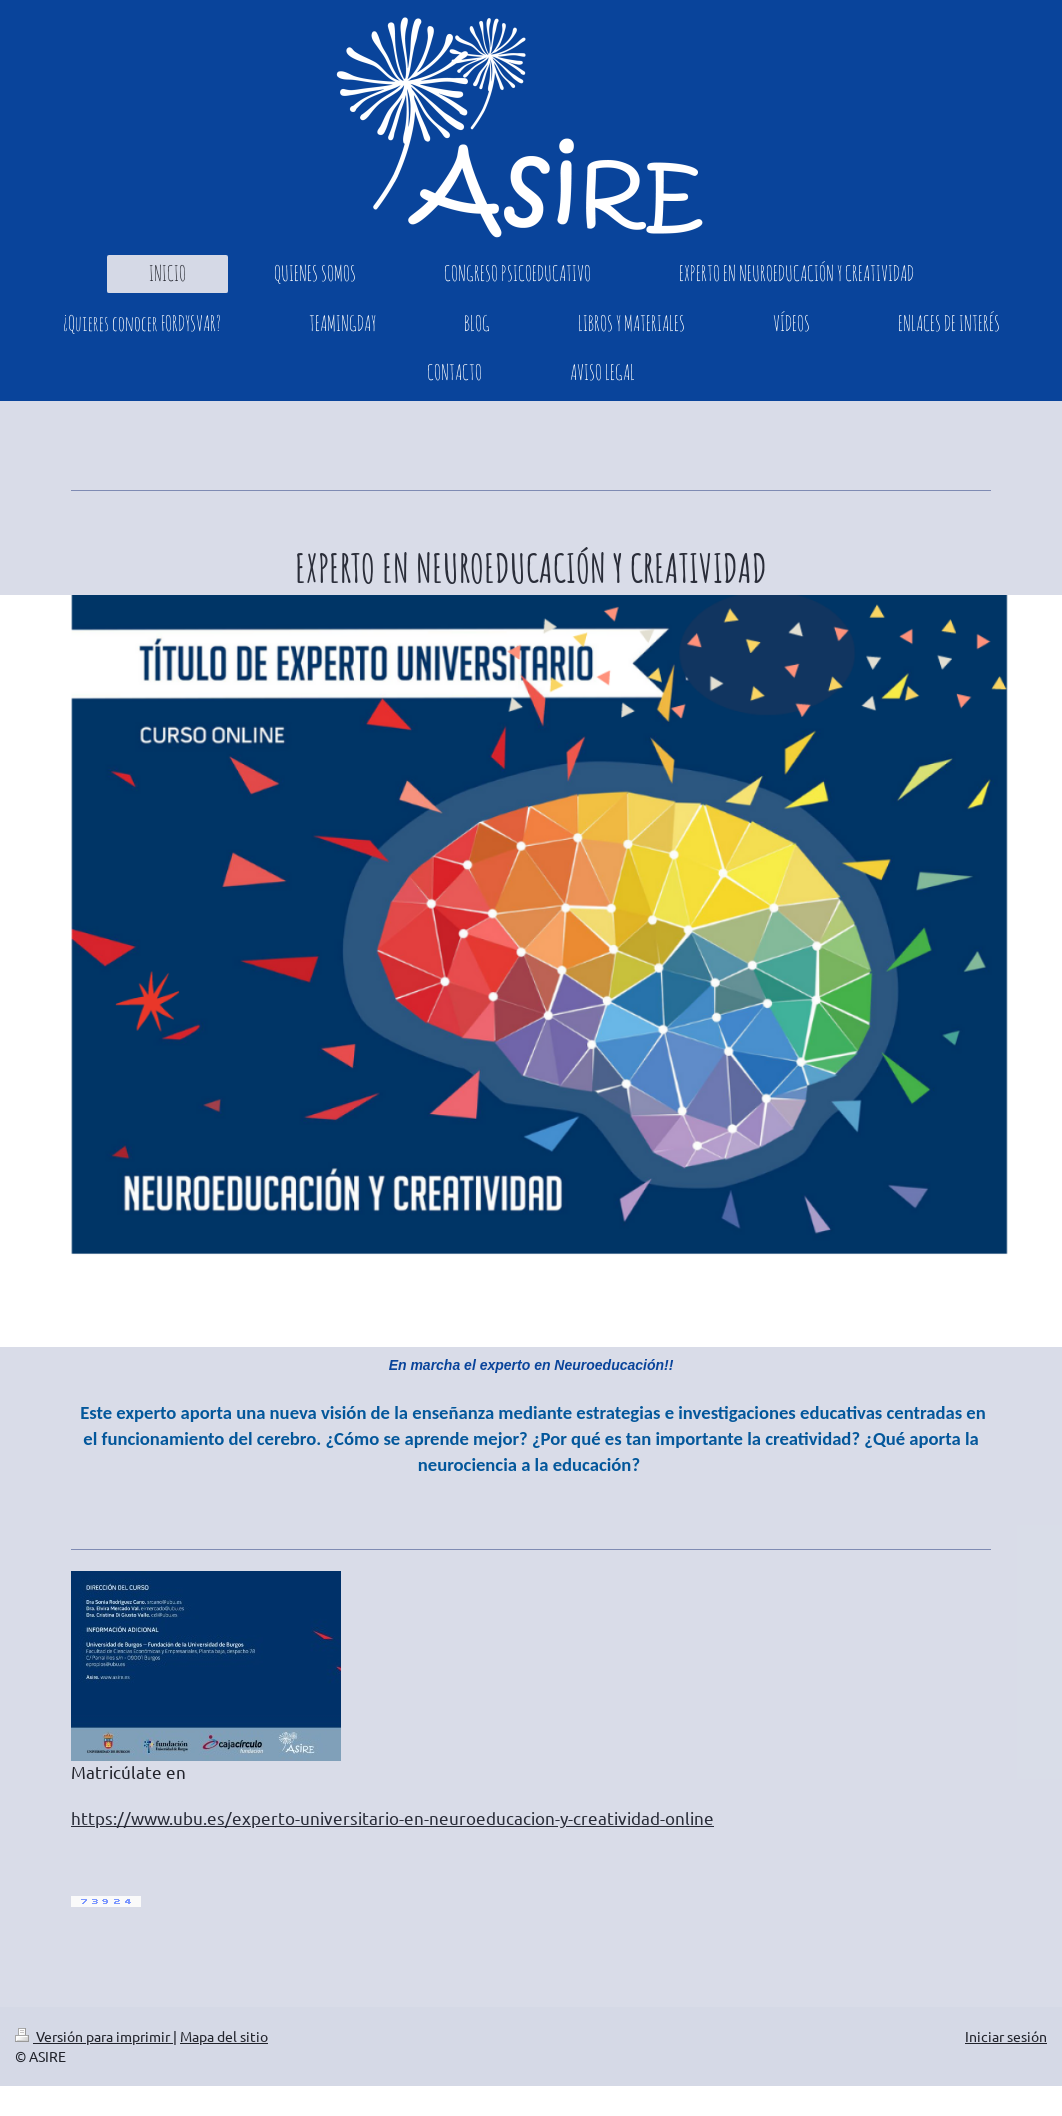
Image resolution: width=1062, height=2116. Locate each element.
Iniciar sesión (1006, 2036)
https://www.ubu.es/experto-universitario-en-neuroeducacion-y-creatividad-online (392, 1817)
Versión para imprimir (94, 2036)
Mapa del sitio (224, 2036)
